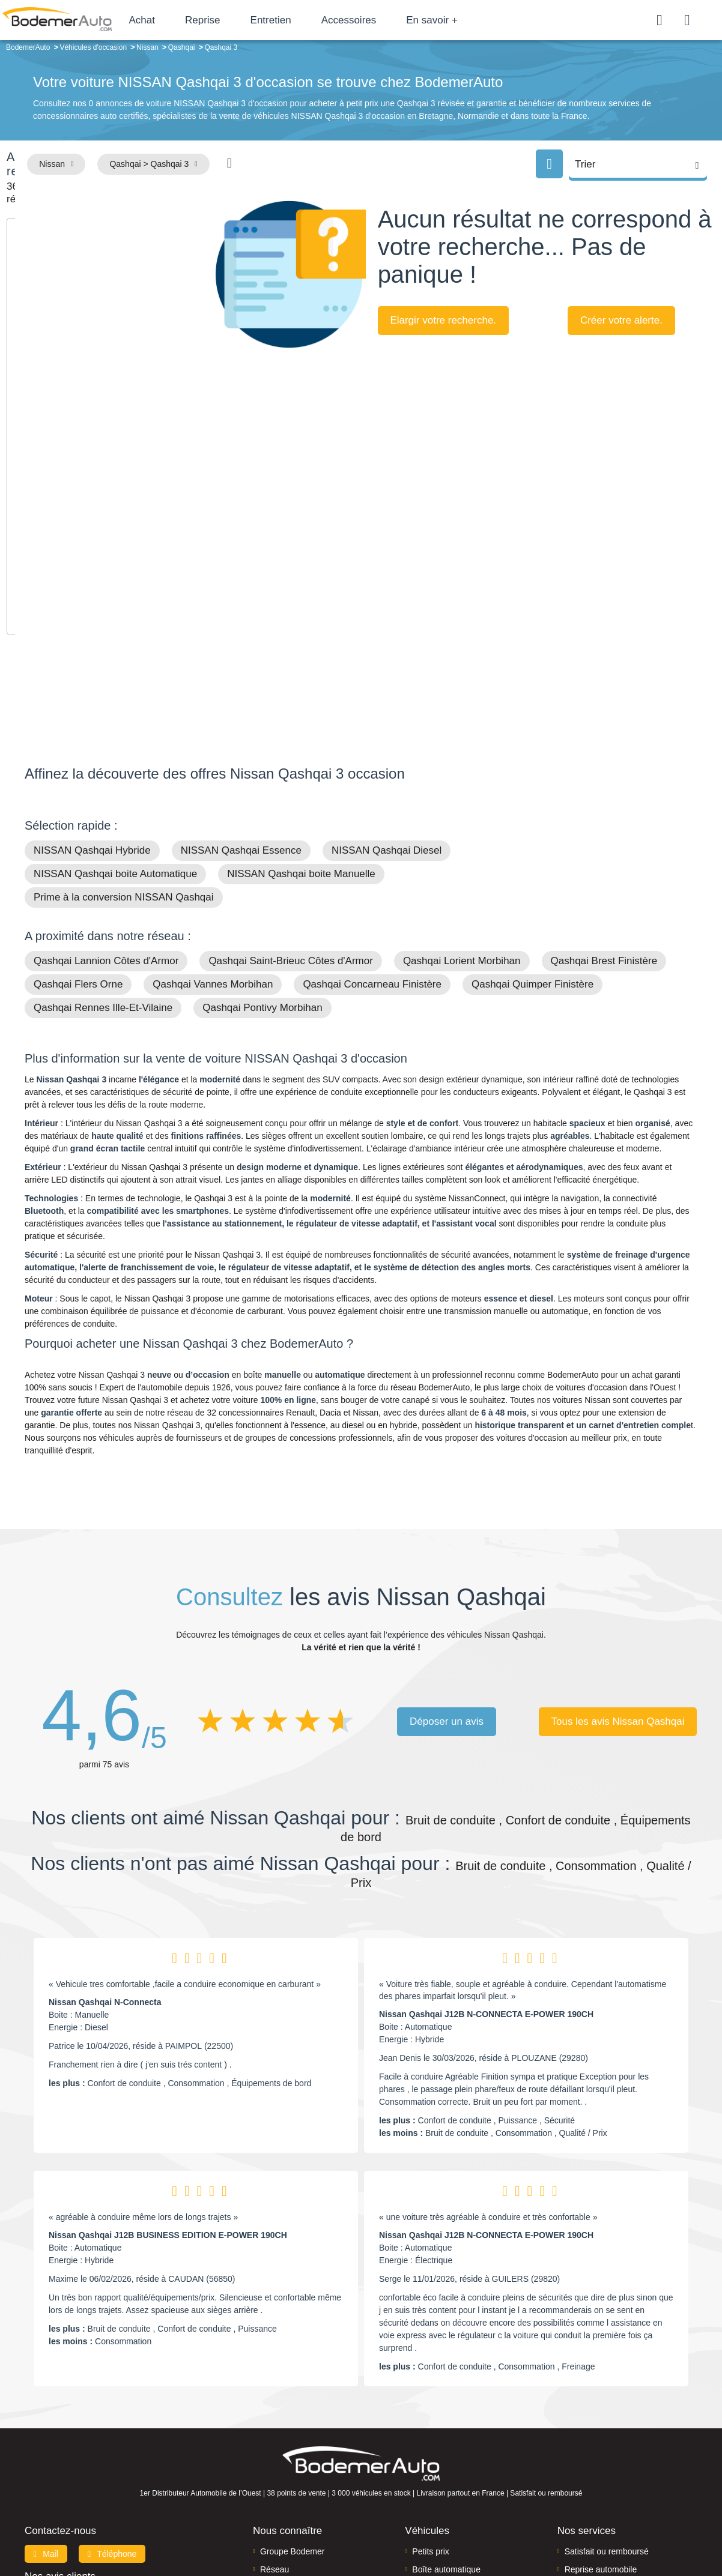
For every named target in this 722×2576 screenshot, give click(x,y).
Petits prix (430, 2417)
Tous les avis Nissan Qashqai (617, 1587)
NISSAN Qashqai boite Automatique (115, 740)
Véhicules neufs (442, 2471)
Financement (284, 2453)
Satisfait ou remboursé (607, 2417)
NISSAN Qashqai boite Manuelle (301, 740)
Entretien (326, 20)
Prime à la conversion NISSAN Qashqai (124, 763)
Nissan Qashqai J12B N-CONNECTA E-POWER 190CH (486, 1880)
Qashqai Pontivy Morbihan (262, 873)
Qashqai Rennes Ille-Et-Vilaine (103, 873)
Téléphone (112, 2419)
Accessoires (404, 20)
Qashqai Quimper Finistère (532, 850)
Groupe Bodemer (292, 2417)
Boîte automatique (446, 2435)
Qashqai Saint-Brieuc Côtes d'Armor (290, 827)
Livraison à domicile (602, 2453)
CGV (623, 2525)
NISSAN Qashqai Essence (241, 716)
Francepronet (144, 2527)
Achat (197, 20)
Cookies (496, 2525)
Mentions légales (445, 2525)
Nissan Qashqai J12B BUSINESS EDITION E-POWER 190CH (168, 2101)
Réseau (274, 2435)
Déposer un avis (447, 1587)
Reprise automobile (601, 2435)
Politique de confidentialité (562, 2525)
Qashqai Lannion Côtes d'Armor (106, 827)
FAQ (268, 2490)
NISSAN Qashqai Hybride (92, 716)
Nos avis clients (60, 2442)
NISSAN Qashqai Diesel (386, 716)
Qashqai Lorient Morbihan (462, 827)
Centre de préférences (370, 2525)
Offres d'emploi (288, 2471)
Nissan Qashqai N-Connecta (105, 1868)
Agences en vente (598, 2490)
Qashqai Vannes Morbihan (213, 850)
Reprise (258, 20)
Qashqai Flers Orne (78, 850)
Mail (46, 2419)
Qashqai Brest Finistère (604, 827)
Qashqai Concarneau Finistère (372, 850)
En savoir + (488, 20)
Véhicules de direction (453, 2453)
